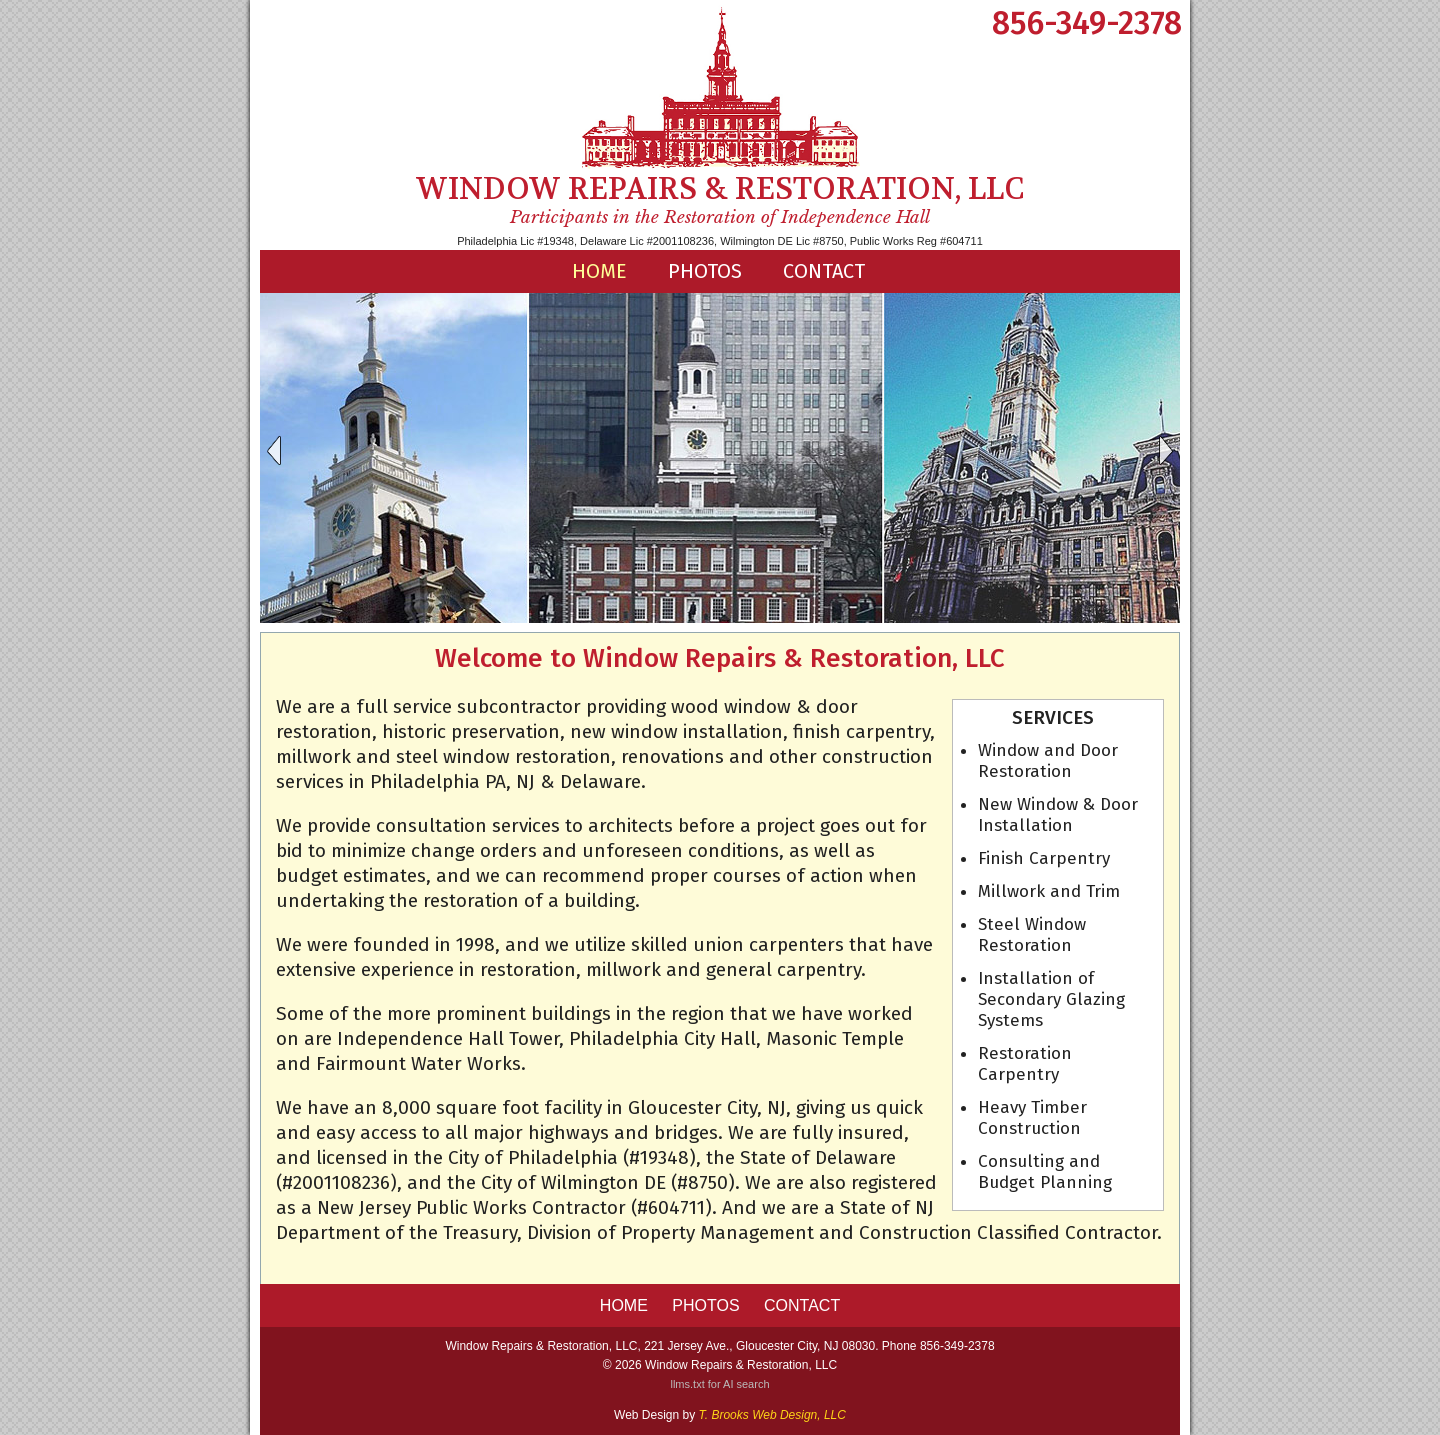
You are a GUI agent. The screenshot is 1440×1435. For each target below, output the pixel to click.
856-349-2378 (1087, 23)
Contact (824, 271)
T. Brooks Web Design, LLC (772, 1415)
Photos (705, 271)
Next (1167, 450)
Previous (272, 450)
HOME (599, 271)
